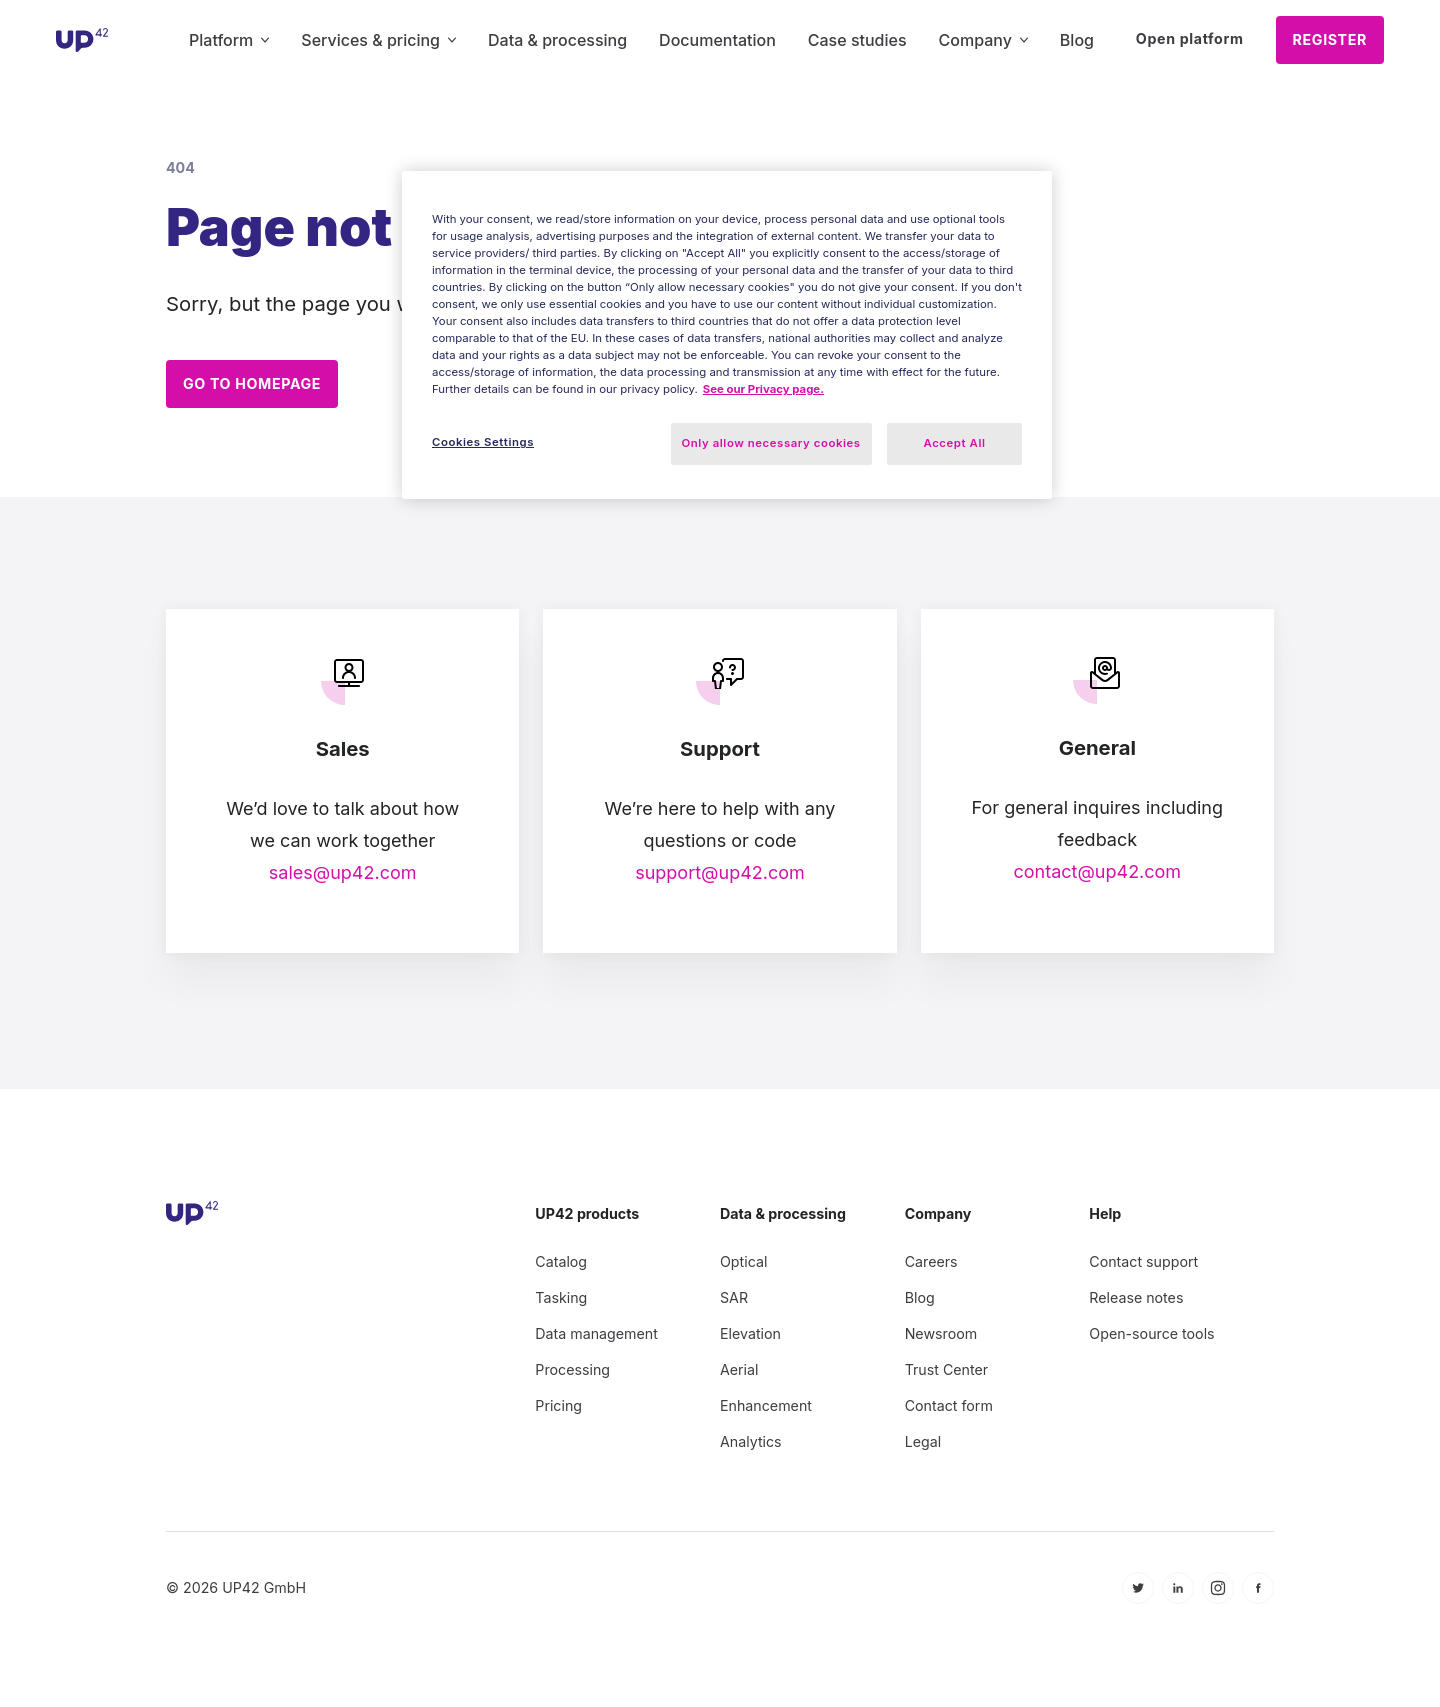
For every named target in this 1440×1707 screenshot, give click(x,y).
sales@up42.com (343, 863)
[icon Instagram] (1218, 1579)
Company (983, 40)
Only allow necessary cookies (771, 443)
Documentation (717, 40)
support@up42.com (720, 863)
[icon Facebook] (1258, 1579)
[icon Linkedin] (1178, 1579)
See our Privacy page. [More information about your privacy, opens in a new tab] (763, 389)
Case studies (857, 40)
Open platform (1190, 38)
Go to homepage (252, 383)
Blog (1077, 40)
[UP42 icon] (82, 40)
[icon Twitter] (1138, 1579)
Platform (229, 40)
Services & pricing (378, 40)
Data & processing (557, 40)
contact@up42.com (1097, 862)
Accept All (955, 443)
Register (1330, 39)
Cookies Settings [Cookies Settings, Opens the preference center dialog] (483, 442)
